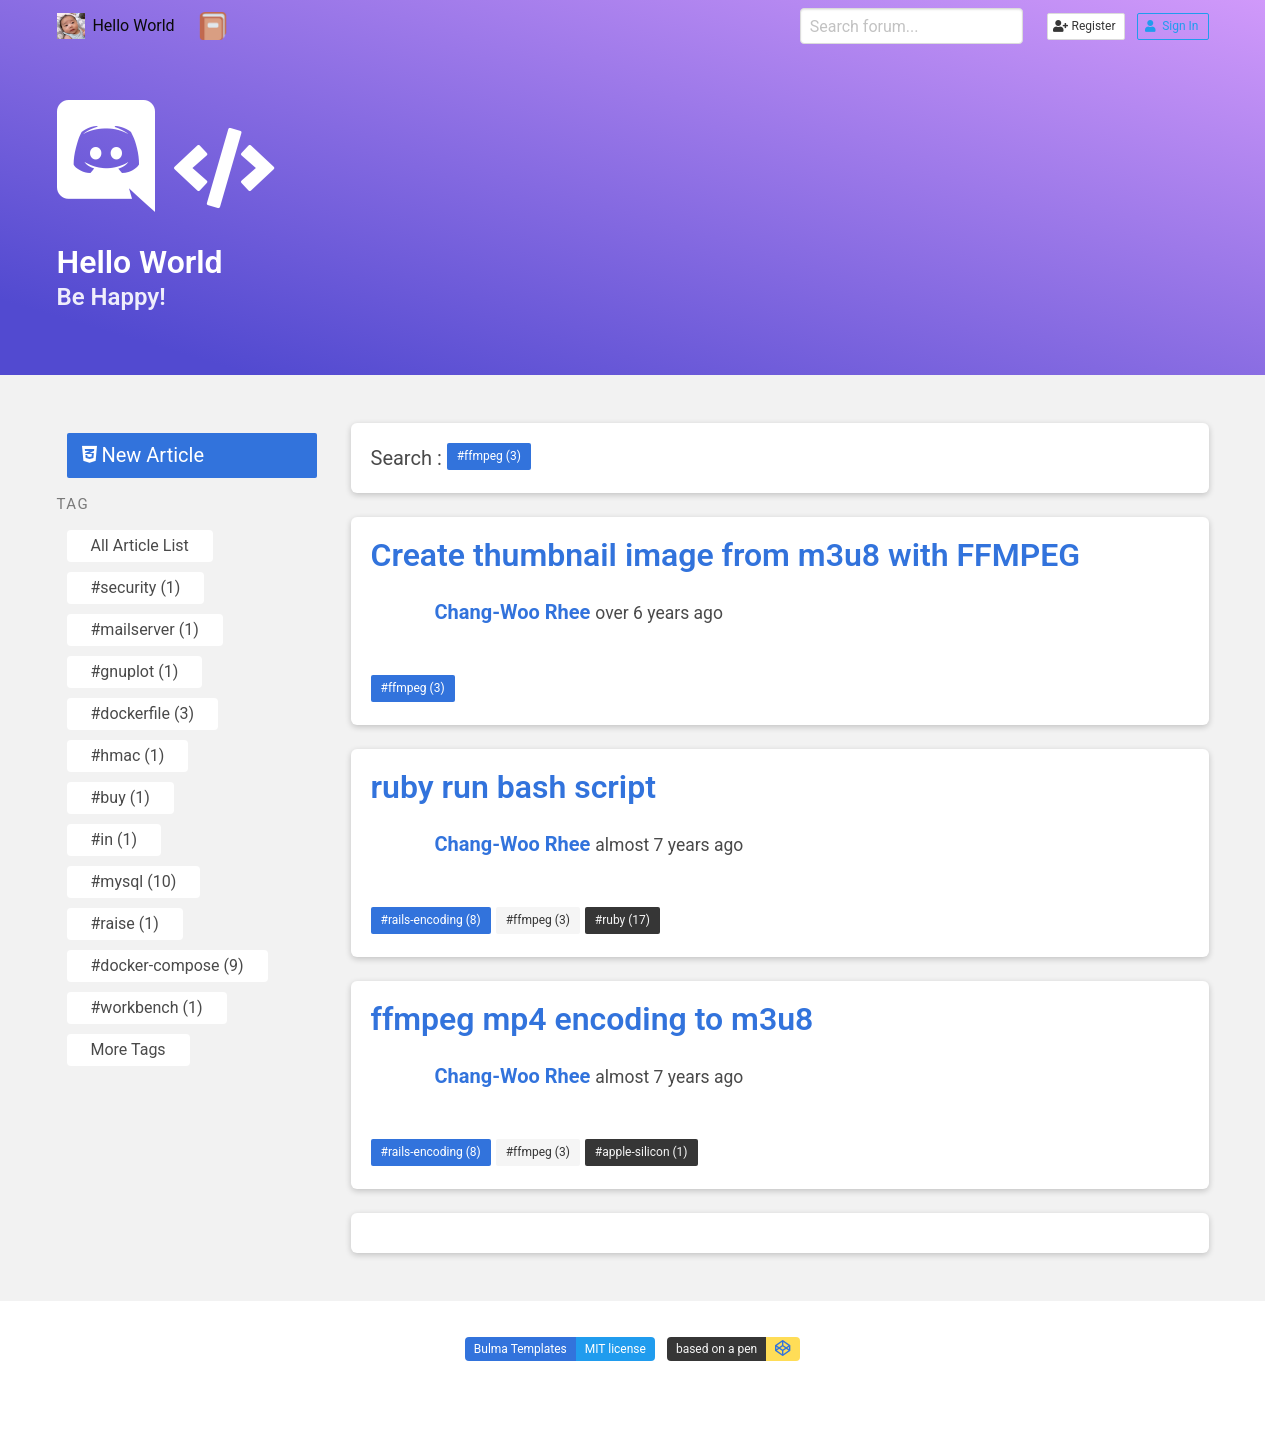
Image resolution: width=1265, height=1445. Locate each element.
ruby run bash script (513, 787)
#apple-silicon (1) (641, 1152)
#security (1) (136, 587)
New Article (143, 455)
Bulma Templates (520, 1349)
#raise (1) (125, 923)
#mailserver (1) (145, 629)
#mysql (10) (134, 881)
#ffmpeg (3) (489, 456)
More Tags (128, 1049)
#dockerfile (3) (142, 713)
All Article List (140, 545)
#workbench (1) (147, 1007)
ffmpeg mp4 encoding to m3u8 (592, 1019)
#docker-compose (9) (167, 965)
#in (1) (114, 839)
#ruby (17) (622, 920)
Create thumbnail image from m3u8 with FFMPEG (726, 555)
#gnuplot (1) (135, 671)
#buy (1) (120, 797)
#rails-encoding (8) (431, 920)
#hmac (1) (128, 755)
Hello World (116, 26)
